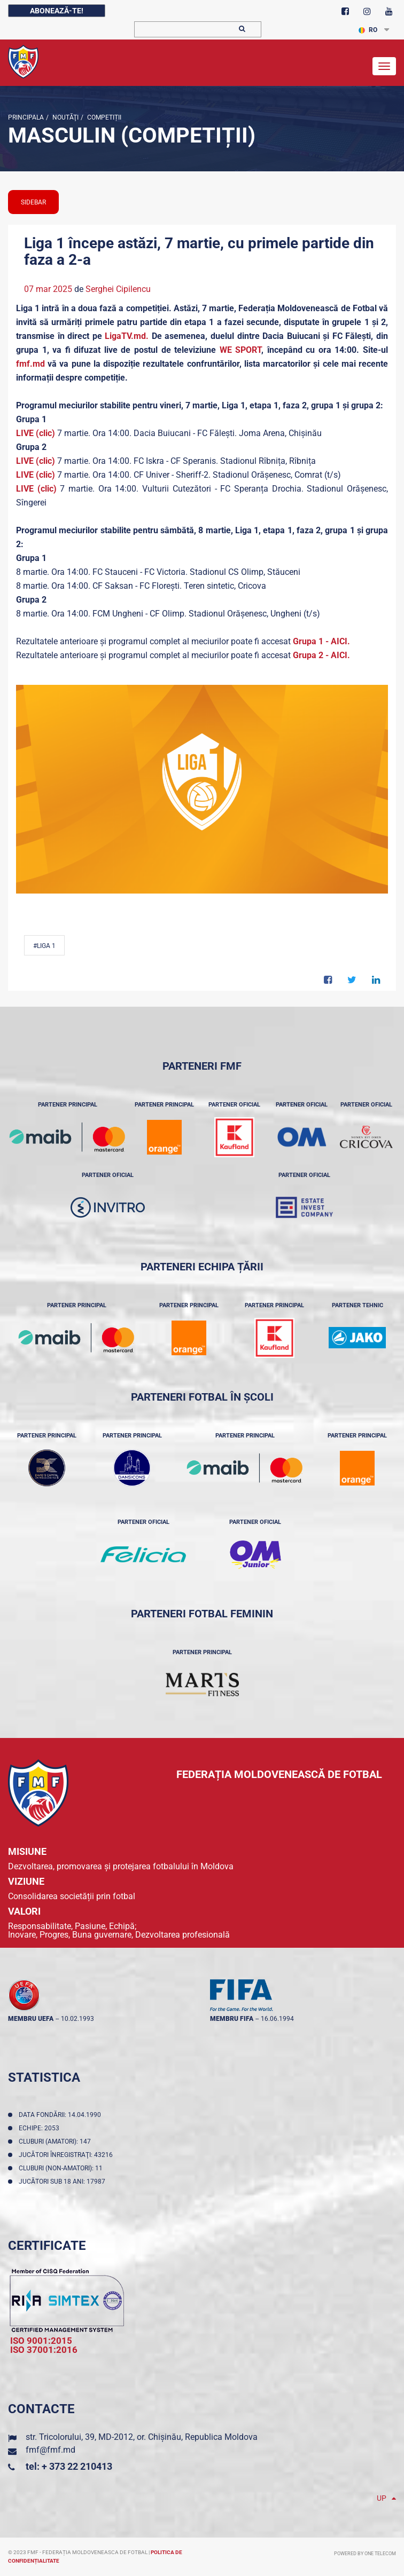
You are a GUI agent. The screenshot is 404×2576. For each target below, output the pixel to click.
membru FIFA (231, 2018)
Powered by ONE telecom (365, 2553)
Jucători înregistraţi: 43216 (67, 2155)
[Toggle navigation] (384, 66)
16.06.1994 (277, 2018)
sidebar (33, 202)
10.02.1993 (77, 2018)
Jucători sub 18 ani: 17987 (63, 2181)
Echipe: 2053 (41, 2128)
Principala (26, 117)
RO (368, 30)
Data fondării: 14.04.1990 (61, 2115)
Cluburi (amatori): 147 (56, 2141)
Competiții (103, 117)
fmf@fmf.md (50, 2450)
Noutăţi (65, 117)
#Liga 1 (44, 946)
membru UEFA (30, 2018)
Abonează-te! (56, 10)
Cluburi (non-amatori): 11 (62, 2168)
